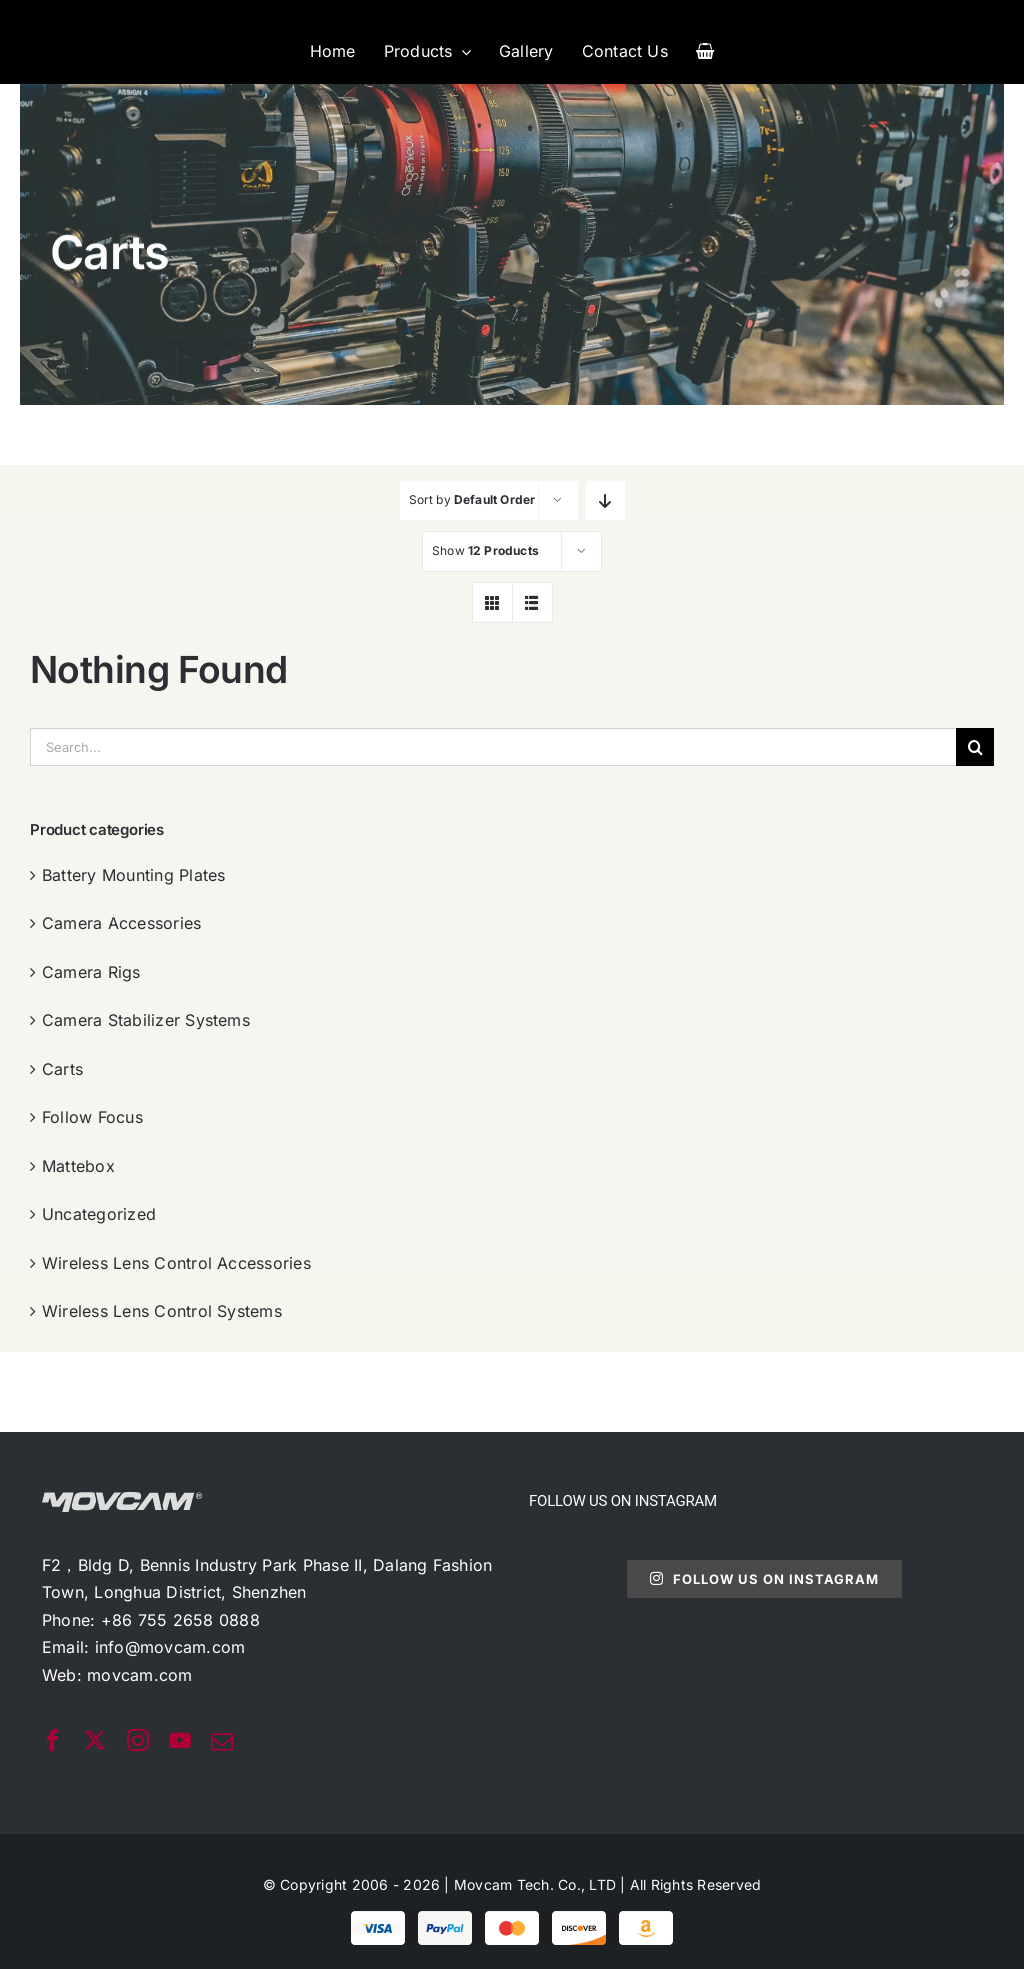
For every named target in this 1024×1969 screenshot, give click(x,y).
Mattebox (78, 1166)
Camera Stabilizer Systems (146, 1020)
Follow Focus (92, 1117)
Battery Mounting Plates (134, 875)
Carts (62, 1069)
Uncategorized (99, 1214)
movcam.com (139, 1675)
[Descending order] (605, 500)
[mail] (222, 1742)
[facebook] (53, 1740)
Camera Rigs (91, 972)
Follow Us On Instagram (764, 1579)
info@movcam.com (170, 1647)
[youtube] (180, 1740)
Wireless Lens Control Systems (162, 1311)
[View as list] (532, 602)
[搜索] (975, 747)
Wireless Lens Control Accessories (176, 1263)
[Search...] (493, 747)
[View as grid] (492, 602)
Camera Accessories (121, 923)
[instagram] (138, 1740)
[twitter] (95, 1740)
